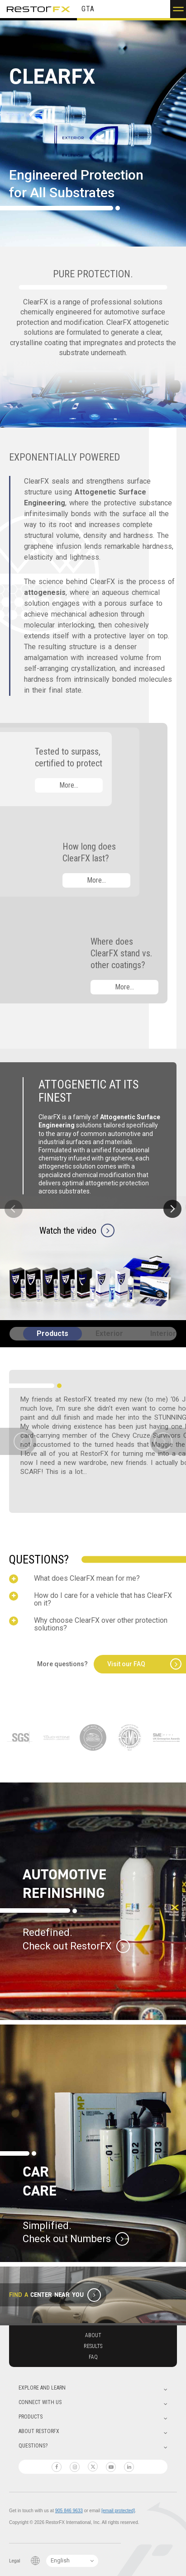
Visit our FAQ (126, 1664)
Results (93, 2346)
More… (68, 785)
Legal (14, 2560)
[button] (178, 9)
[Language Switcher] (72, 2561)
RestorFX (38, 9)
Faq (93, 2357)
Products (52, 1333)
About (93, 2335)
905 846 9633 (69, 2510)
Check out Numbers (67, 2238)
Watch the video (67, 1230)
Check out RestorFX (67, 1946)
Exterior (109, 1333)
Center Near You (57, 2295)
